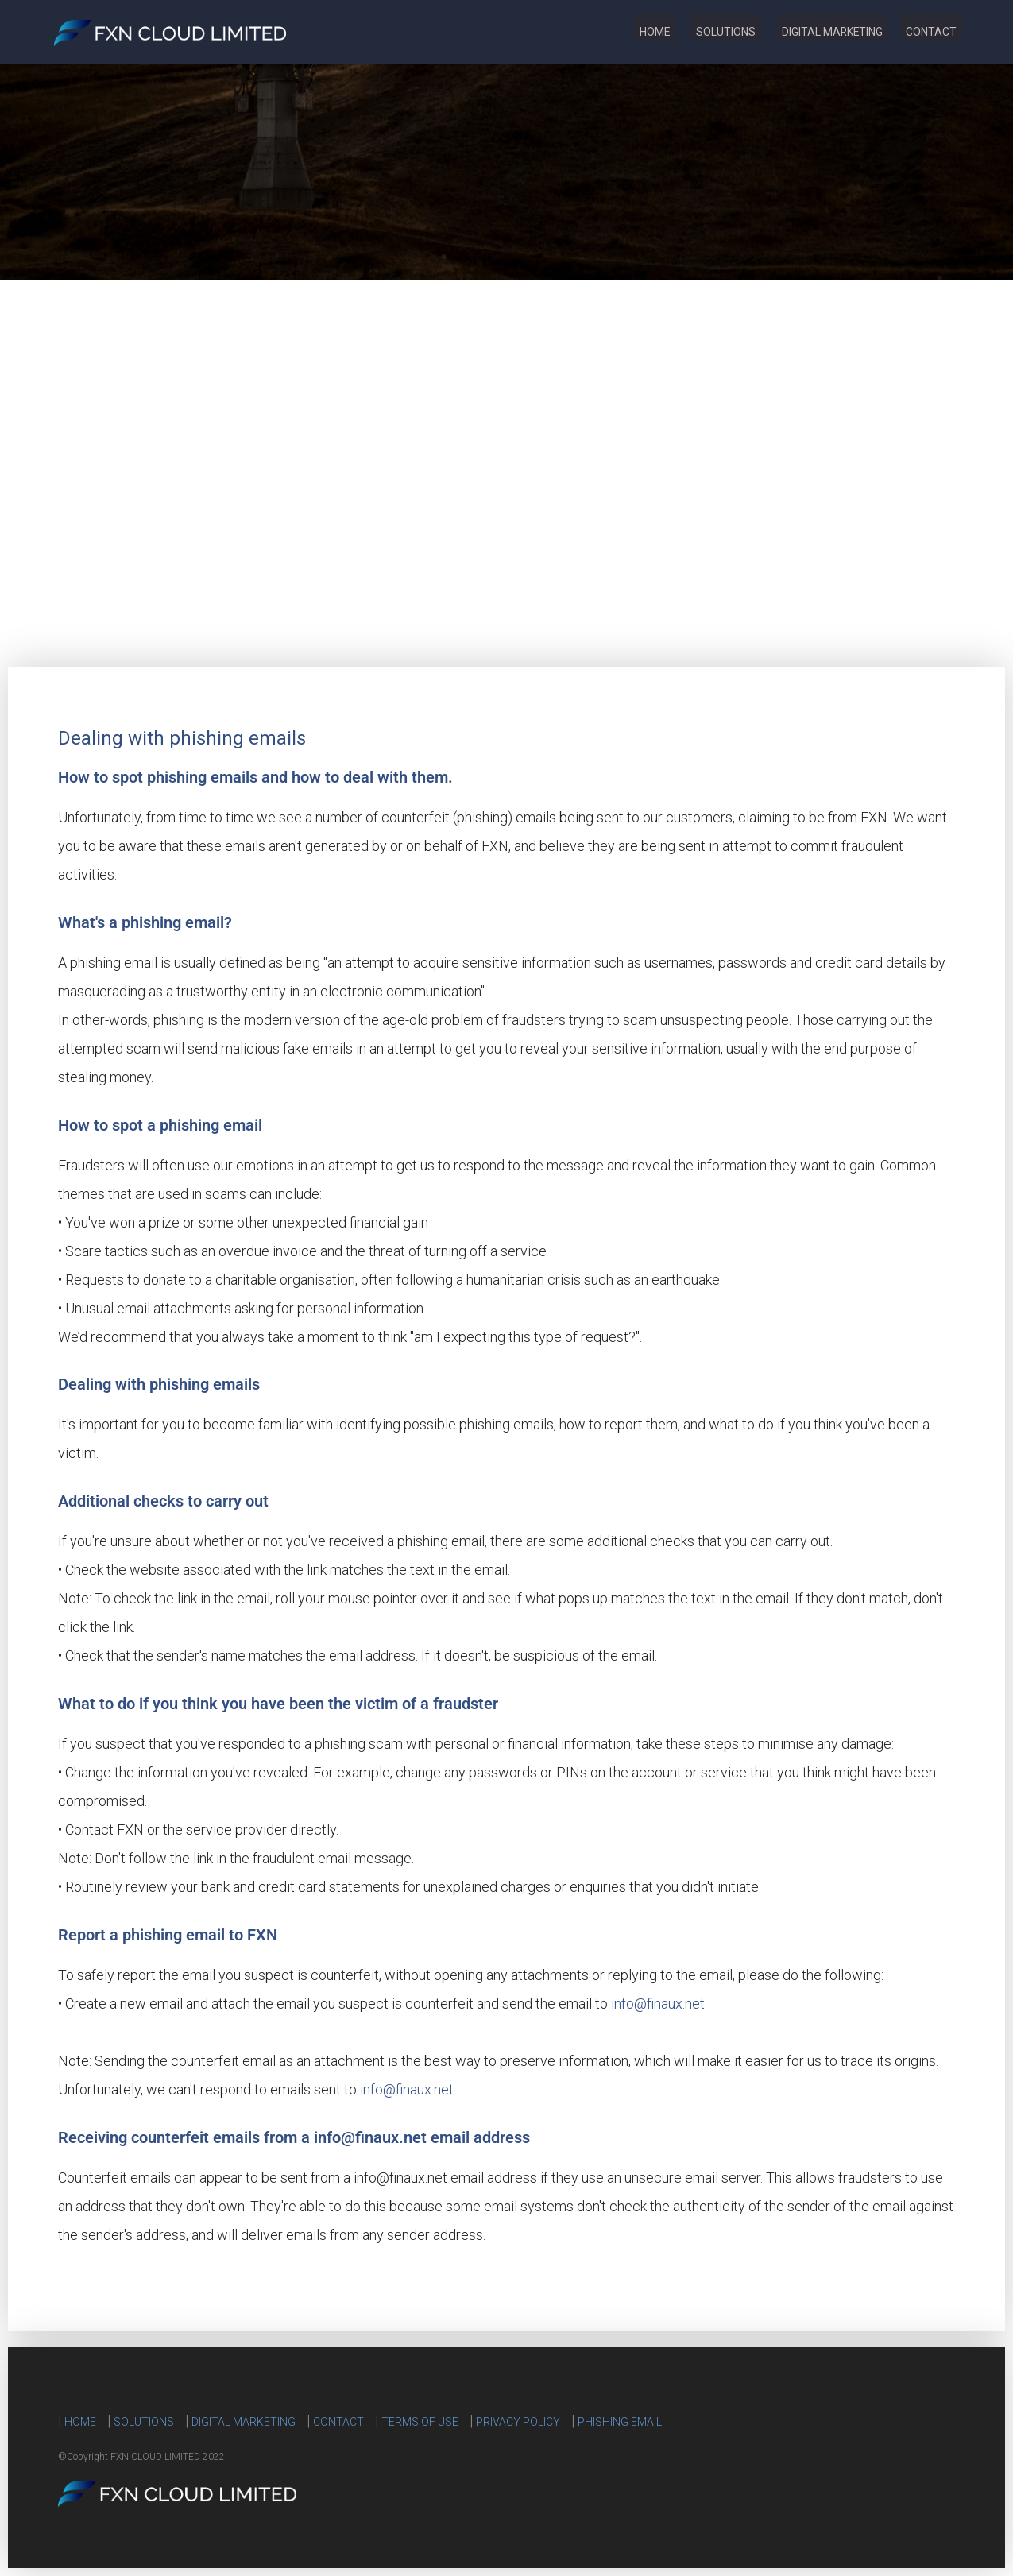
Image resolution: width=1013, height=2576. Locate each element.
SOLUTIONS (696, 31)
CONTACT (925, 31)
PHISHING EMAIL (620, 2421)
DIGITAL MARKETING (815, 31)
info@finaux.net (658, 2003)
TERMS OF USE (419, 2421)
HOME (613, 31)
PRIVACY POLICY (518, 2421)
